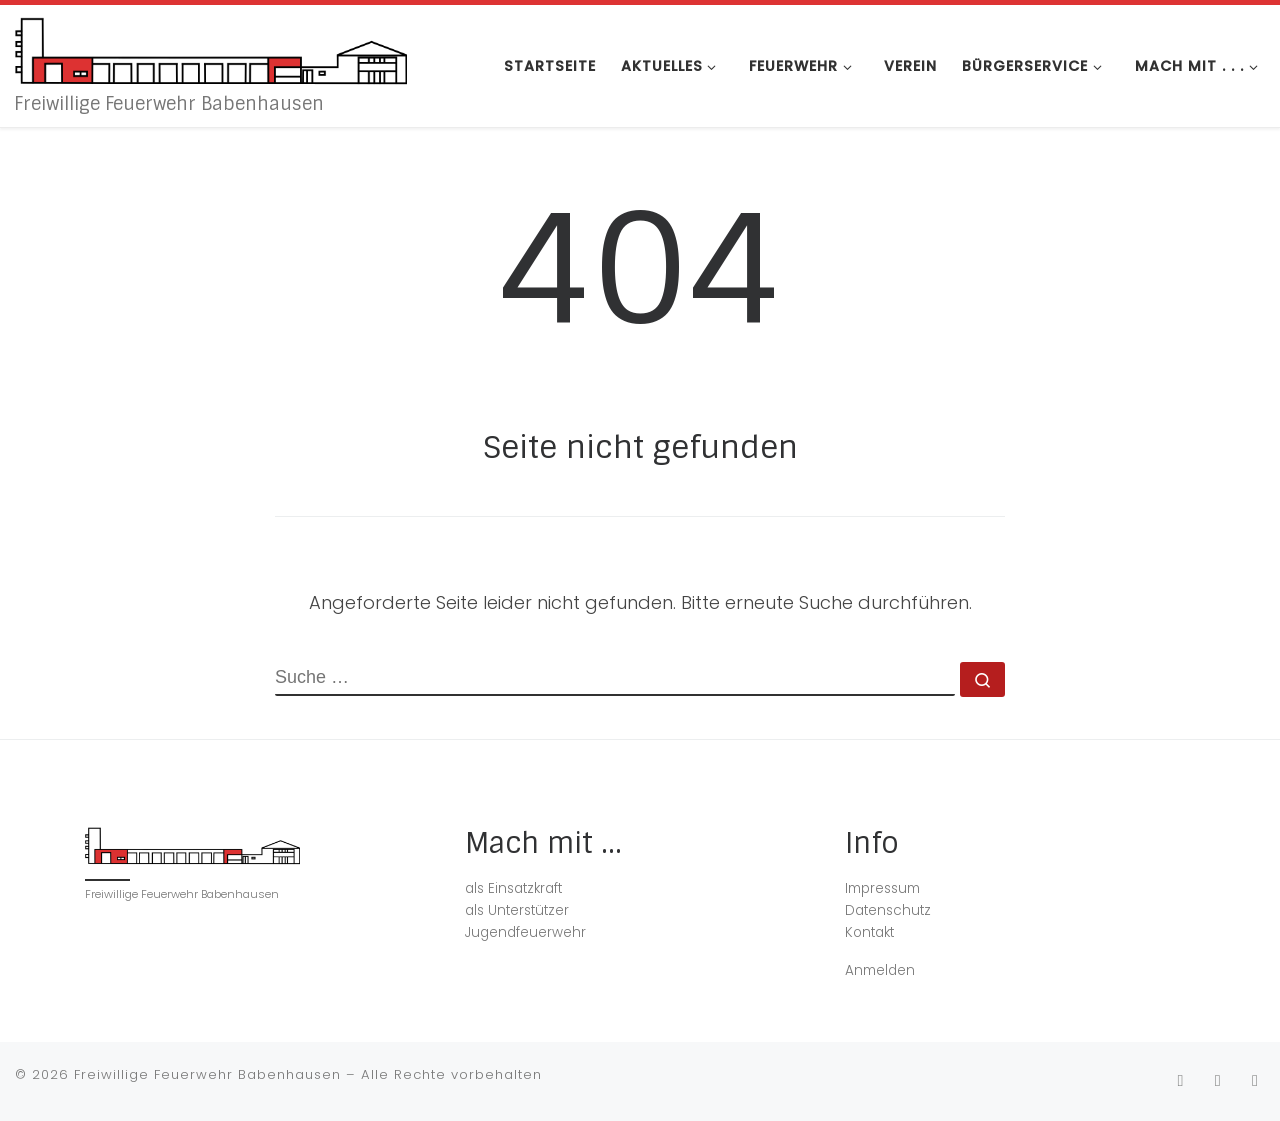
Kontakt (869, 932)
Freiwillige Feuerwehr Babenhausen (207, 1074)
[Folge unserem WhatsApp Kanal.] (1255, 1080)
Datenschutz (888, 910)
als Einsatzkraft (513, 888)
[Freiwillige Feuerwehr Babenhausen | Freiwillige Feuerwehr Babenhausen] (211, 48)
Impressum (882, 888)
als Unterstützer (517, 910)
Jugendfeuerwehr (525, 932)
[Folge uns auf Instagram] (1180, 1080)
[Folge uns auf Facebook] (1218, 1080)
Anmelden (880, 970)
